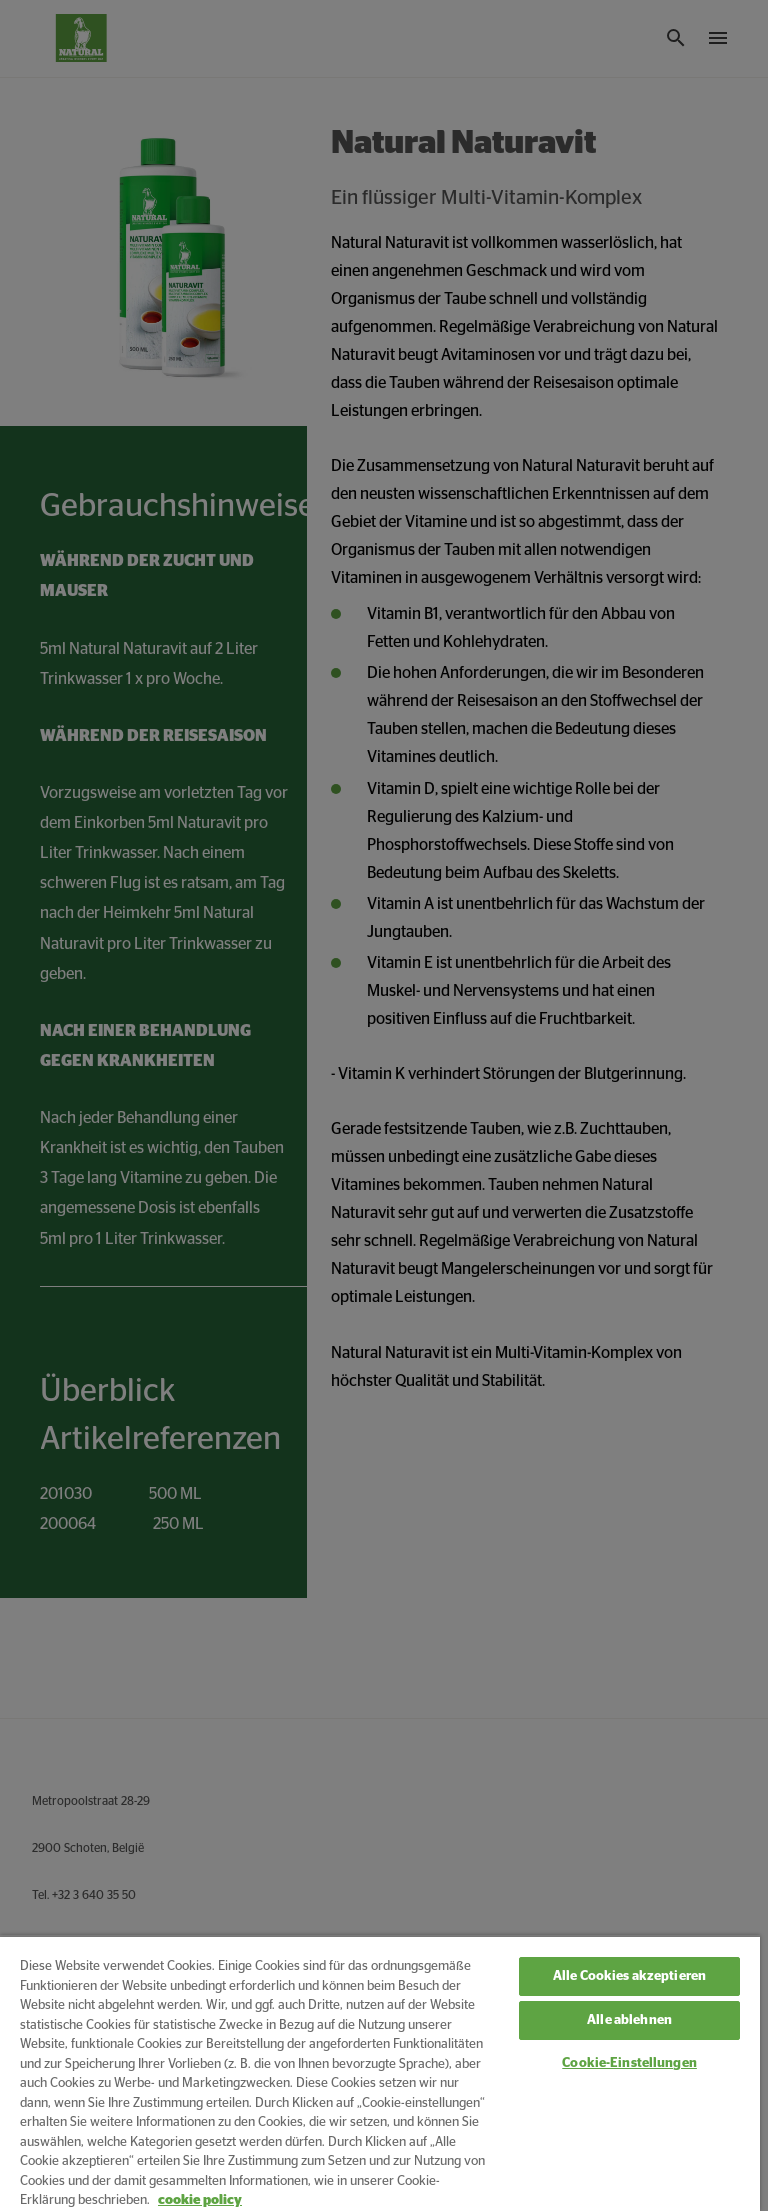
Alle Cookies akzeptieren (629, 1976)
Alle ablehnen (629, 2020)
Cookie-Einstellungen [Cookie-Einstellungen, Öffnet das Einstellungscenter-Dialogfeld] (629, 2063)
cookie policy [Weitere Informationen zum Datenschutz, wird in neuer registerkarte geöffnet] (200, 2200)
